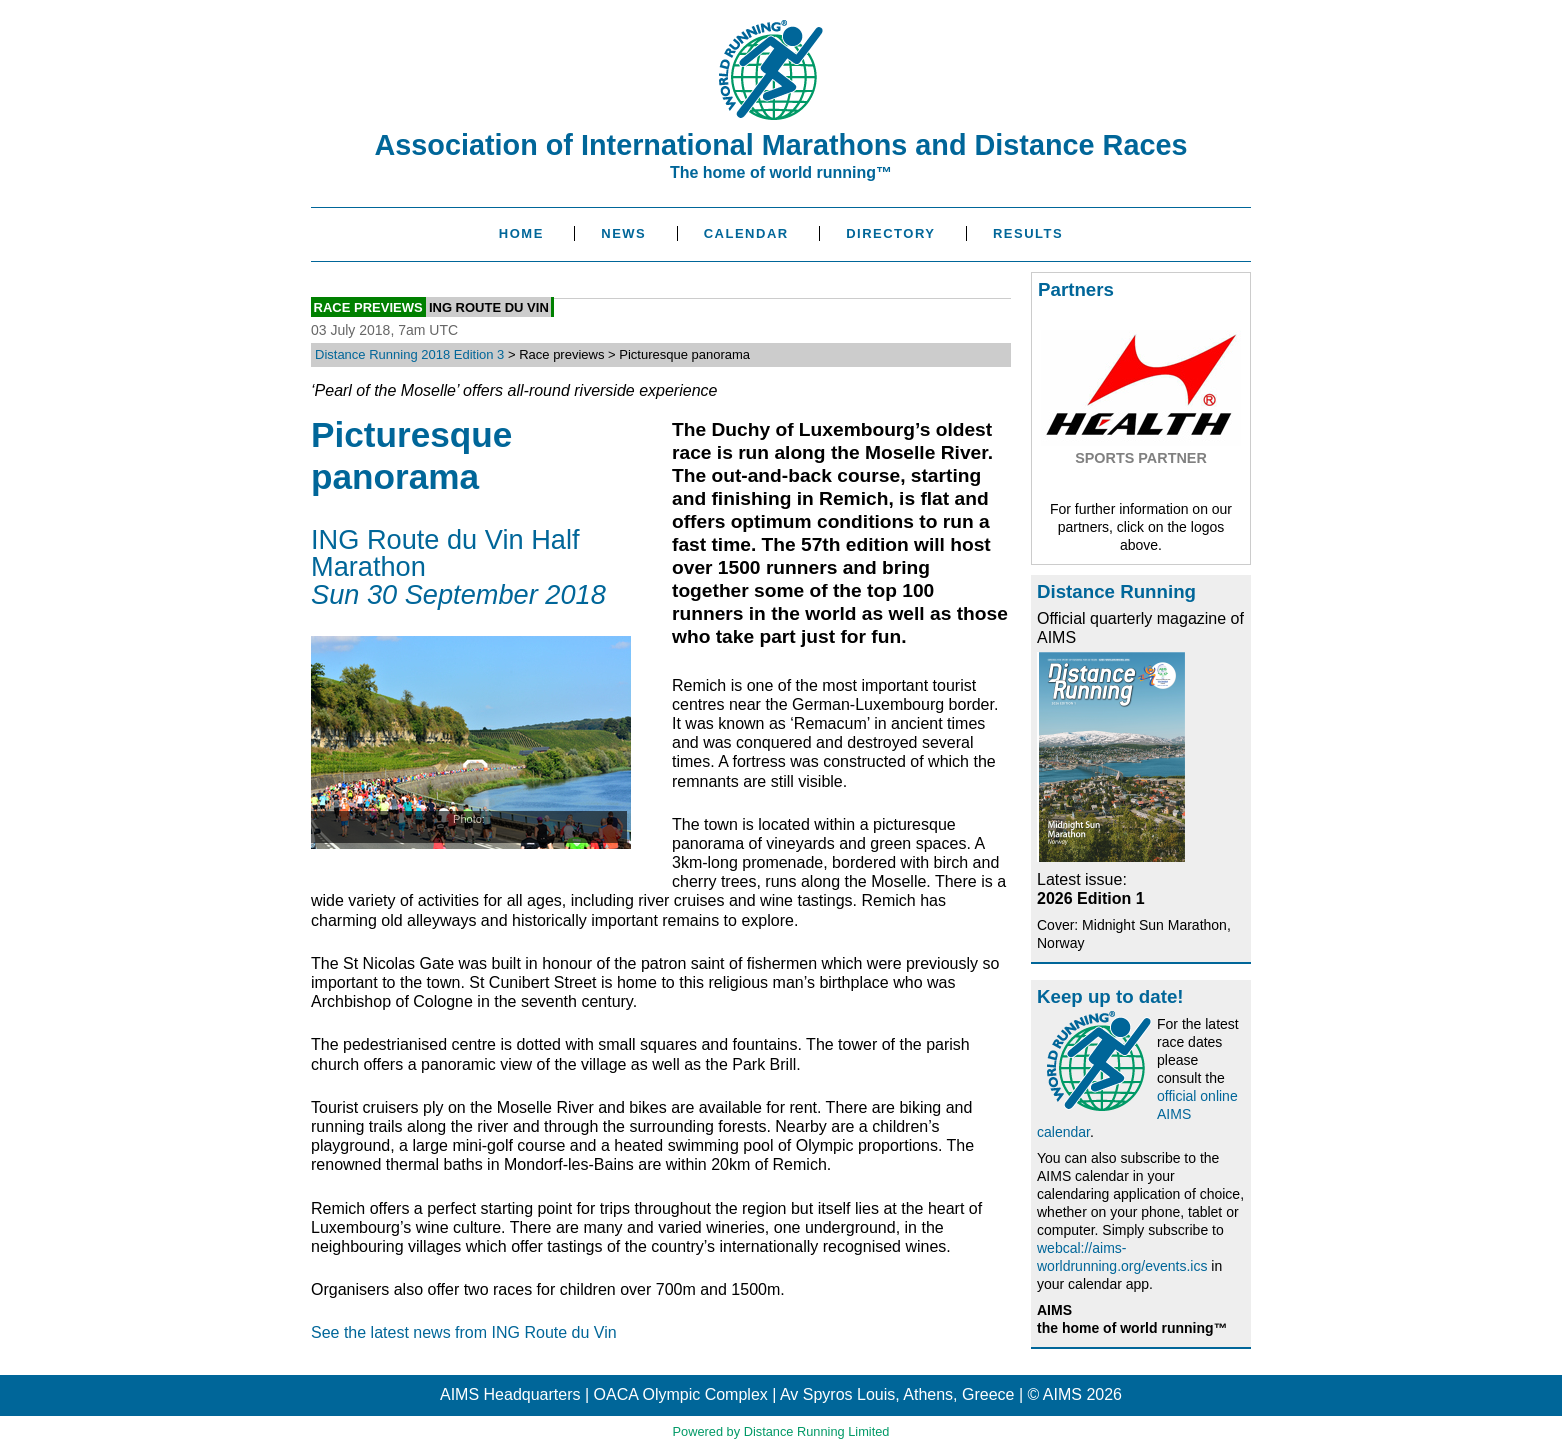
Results (1028, 233)
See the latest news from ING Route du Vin (464, 1332)
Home (521, 233)
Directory (890, 233)
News (623, 233)
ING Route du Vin (489, 306)
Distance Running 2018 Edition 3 (409, 354)
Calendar (746, 233)
